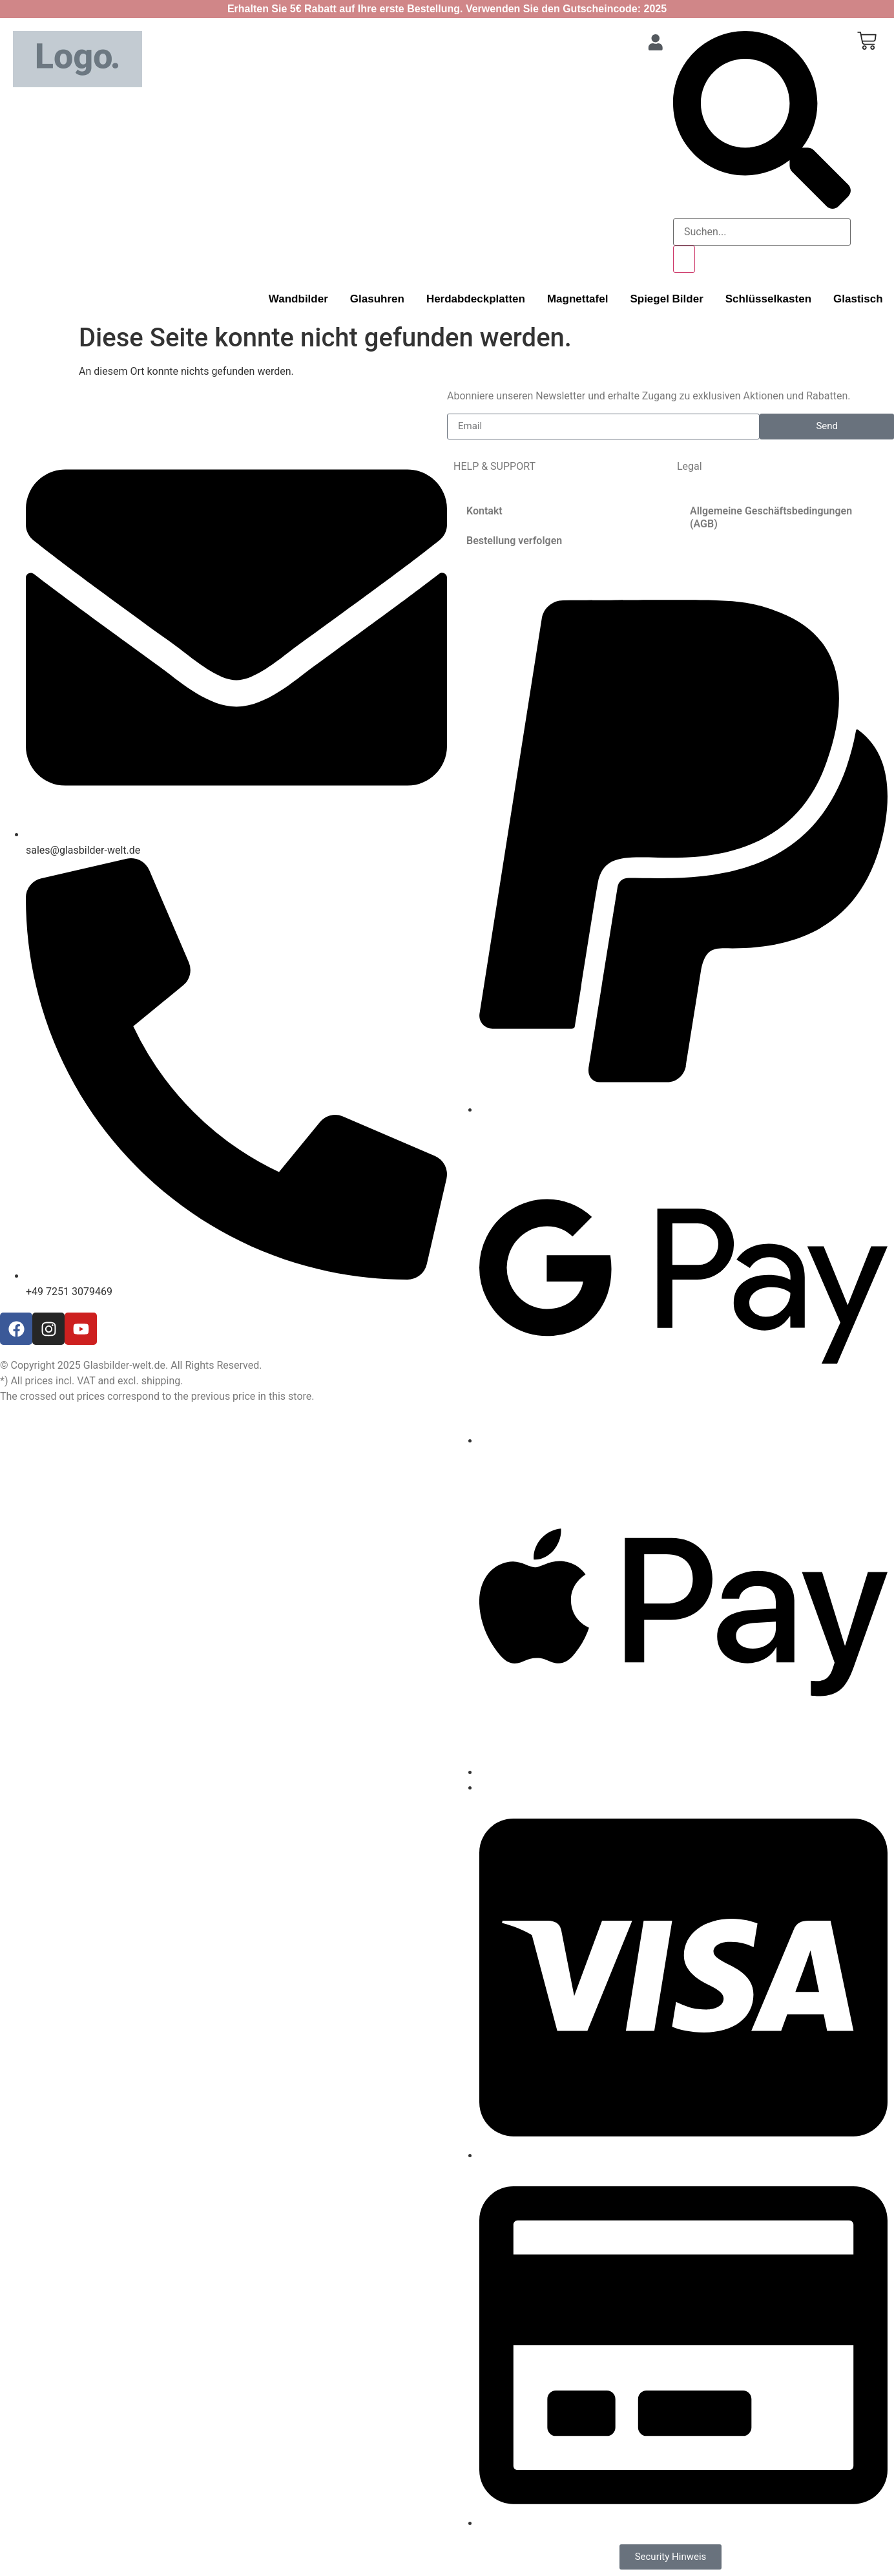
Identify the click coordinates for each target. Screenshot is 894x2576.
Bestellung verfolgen (514, 540)
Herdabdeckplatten (475, 299)
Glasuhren (377, 299)
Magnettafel (577, 299)
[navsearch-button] (762, 205)
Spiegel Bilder (666, 299)
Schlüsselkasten (768, 299)
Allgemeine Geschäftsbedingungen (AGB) (771, 517)
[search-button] (684, 259)
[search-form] (762, 232)
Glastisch (858, 299)
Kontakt (484, 511)
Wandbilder (298, 299)
